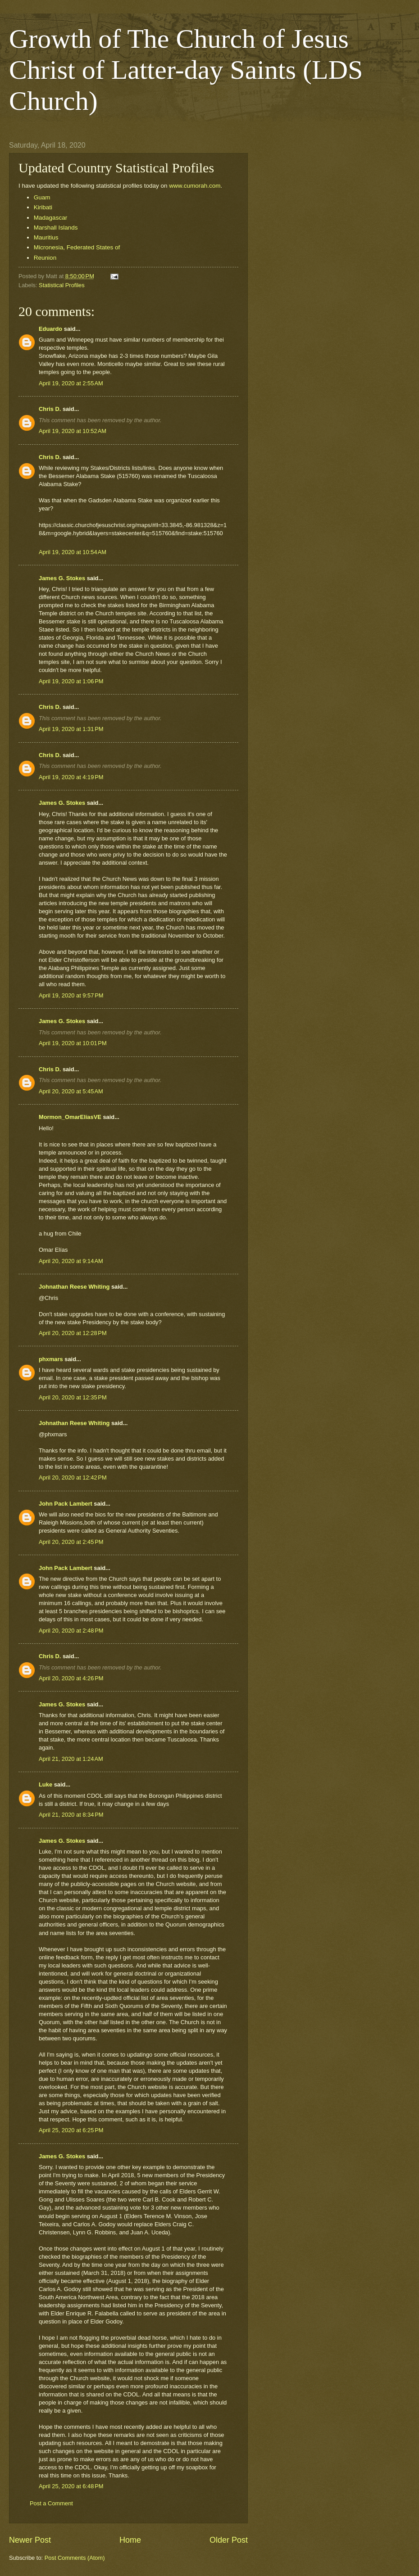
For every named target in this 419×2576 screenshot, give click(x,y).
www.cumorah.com (194, 185)
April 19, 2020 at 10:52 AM (72, 431)
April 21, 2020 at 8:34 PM (71, 1814)
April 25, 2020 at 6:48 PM (71, 2486)
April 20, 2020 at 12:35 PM (73, 1397)
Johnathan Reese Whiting (74, 1286)
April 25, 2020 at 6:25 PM (71, 2130)
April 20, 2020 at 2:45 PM (71, 1541)
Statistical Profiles (62, 285)
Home (130, 2539)
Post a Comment (51, 2503)
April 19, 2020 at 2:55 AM (71, 383)
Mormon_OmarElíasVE (70, 1117)
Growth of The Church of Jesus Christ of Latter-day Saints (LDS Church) (186, 70)
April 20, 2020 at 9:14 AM (71, 1261)
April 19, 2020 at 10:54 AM (72, 552)
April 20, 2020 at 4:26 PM (71, 1678)
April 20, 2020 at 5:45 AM (71, 1091)
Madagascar (51, 217)
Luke (45, 1784)
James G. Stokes (62, 578)
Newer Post (30, 2539)
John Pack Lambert (65, 1503)
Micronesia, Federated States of (77, 247)
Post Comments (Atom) (75, 2557)
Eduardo (50, 328)
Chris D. (50, 409)
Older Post (229, 2539)
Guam (42, 197)
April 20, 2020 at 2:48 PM (71, 1630)
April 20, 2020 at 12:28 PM (73, 1333)
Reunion (45, 257)
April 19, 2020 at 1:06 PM (71, 681)
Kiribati (43, 207)
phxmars (51, 1359)
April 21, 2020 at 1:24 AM (71, 1758)
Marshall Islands (56, 227)
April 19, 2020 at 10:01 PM (73, 1043)
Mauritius (47, 237)
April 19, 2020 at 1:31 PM (71, 729)
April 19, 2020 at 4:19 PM (71, 777)
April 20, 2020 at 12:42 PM (73, 1477)
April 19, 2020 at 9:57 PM (71, 995)
